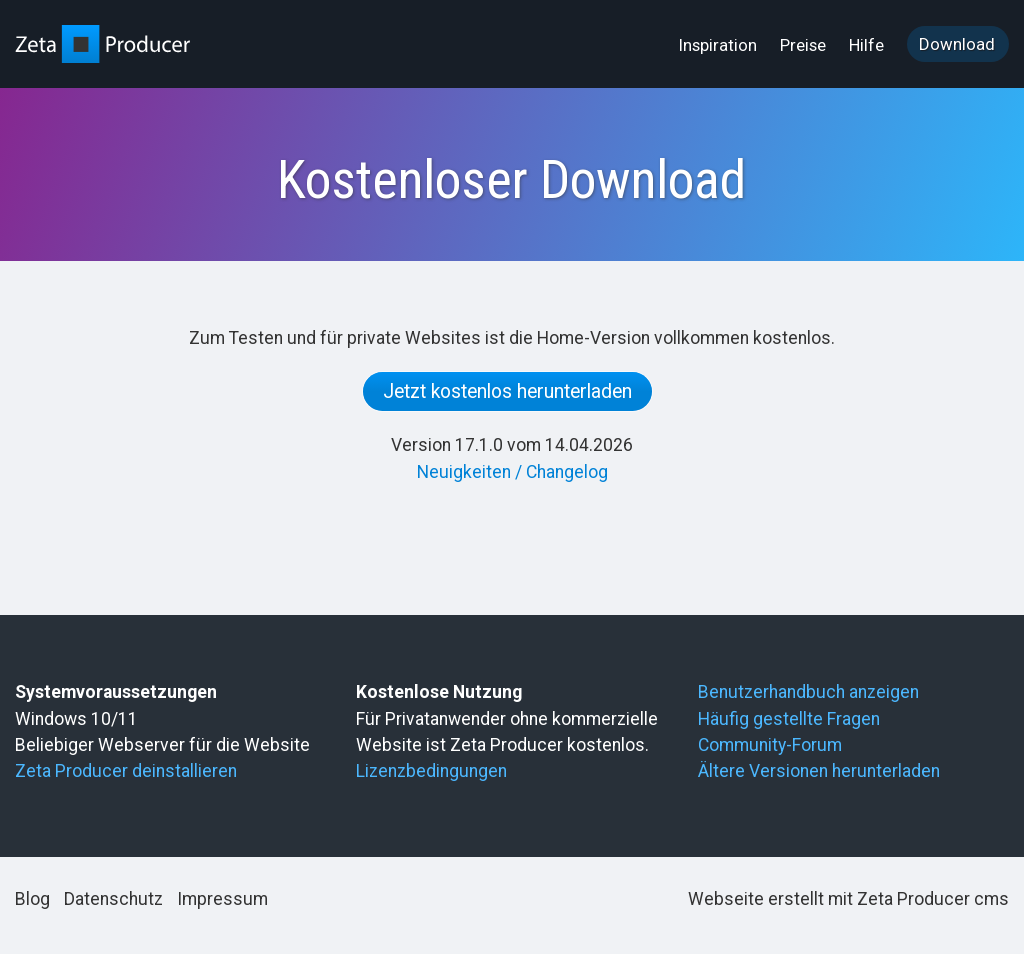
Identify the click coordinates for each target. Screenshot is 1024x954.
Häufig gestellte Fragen (789, 719)
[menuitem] (719, 45)
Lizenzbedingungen (431, 771)
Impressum (222, 899)
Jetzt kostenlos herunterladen (507, 391)
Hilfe (866, 45)
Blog (32, 899)
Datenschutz (113, 899)
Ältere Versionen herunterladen (819, 771)
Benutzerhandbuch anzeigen (808, 692)
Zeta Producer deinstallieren (126, 771)
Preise (803, 45)
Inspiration (718, 45)
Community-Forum (770, 745)
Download (957, 44)
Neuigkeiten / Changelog (512, 472)
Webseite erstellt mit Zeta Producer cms (848, 899)
